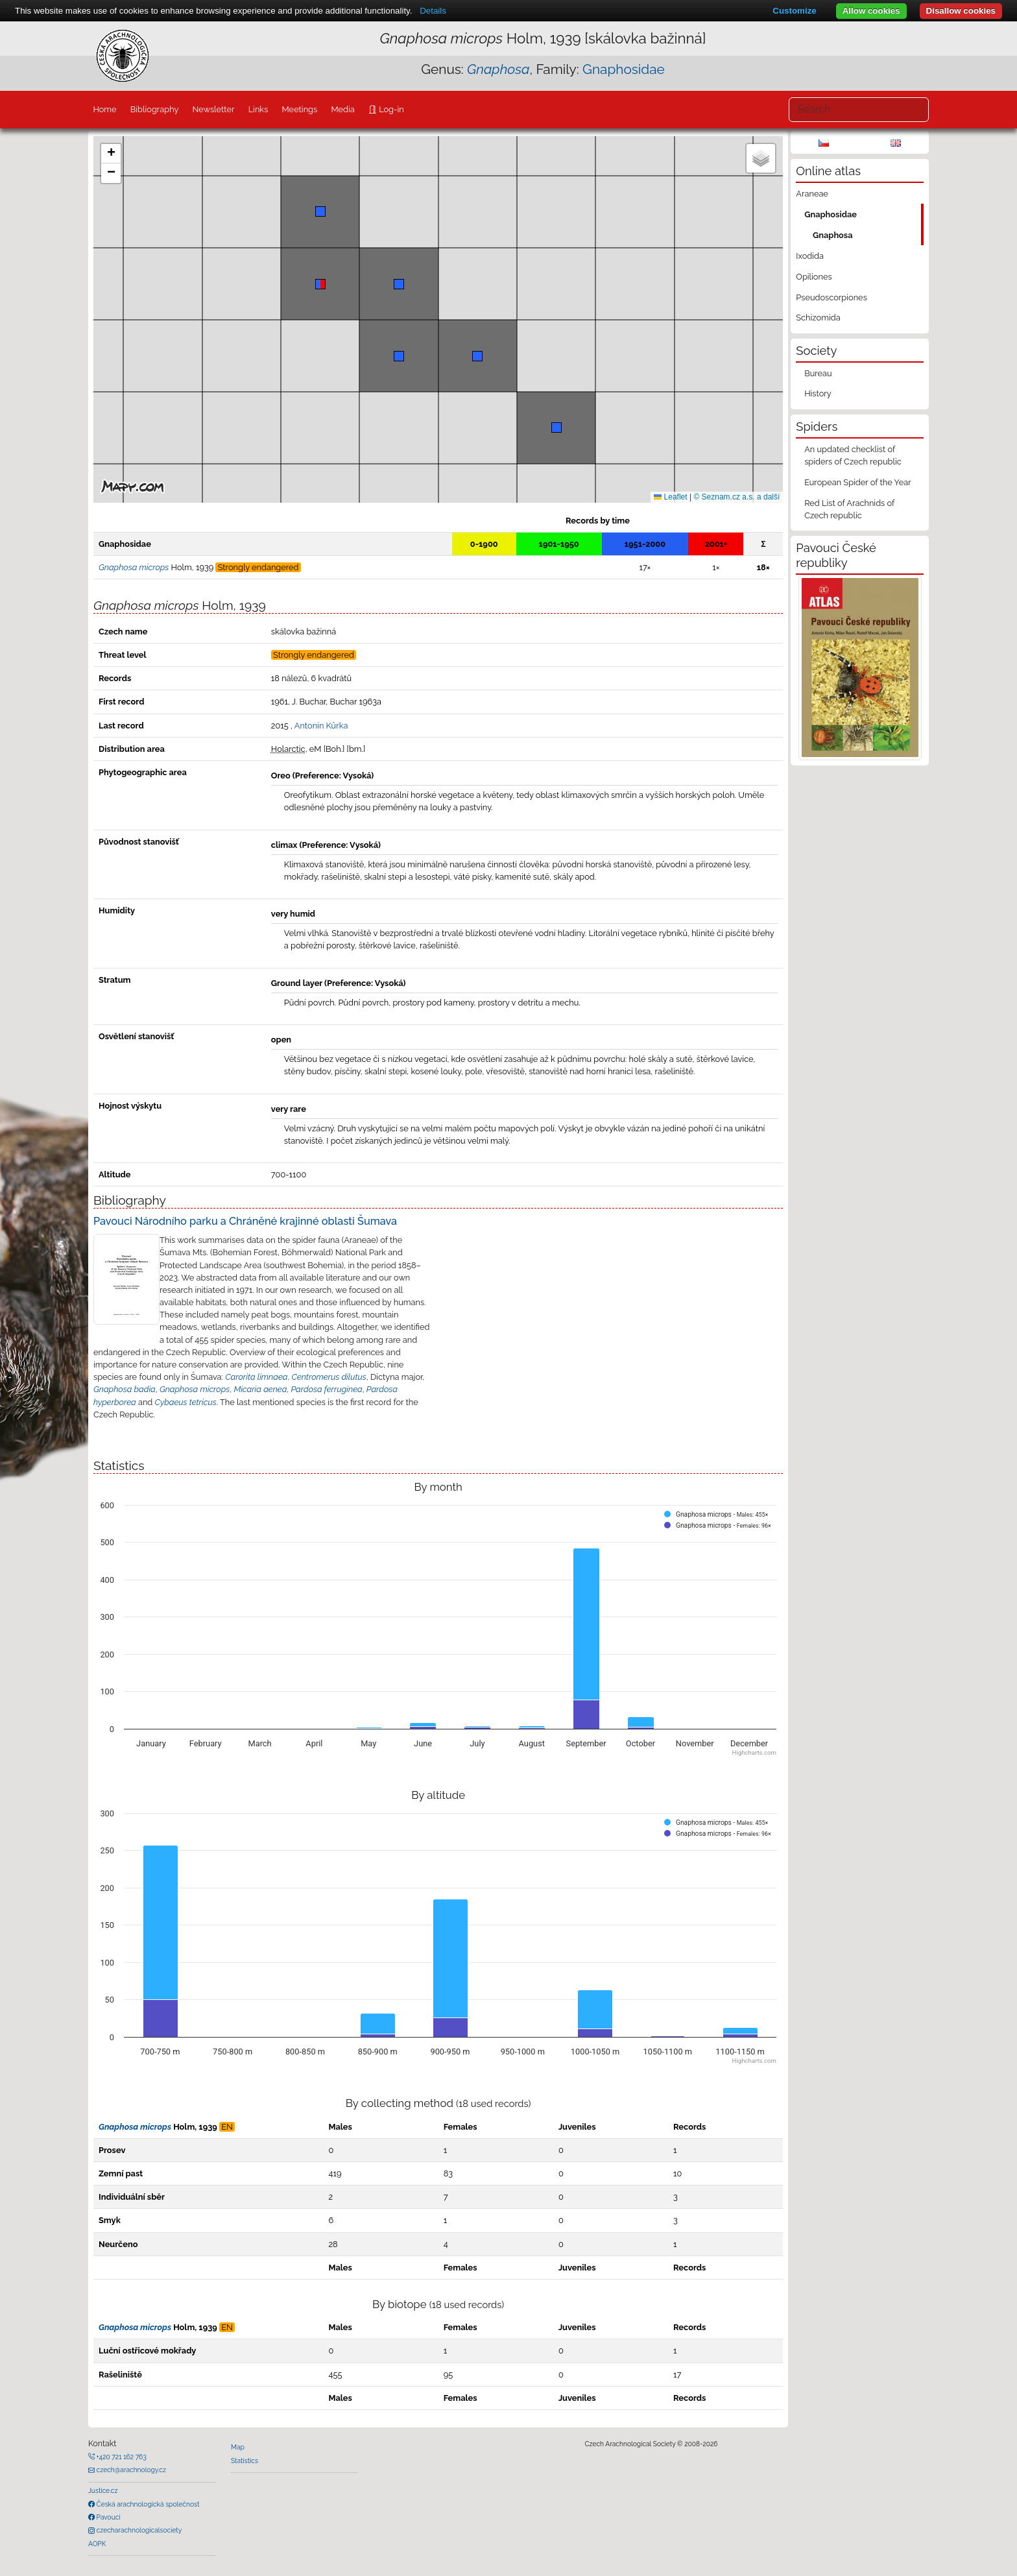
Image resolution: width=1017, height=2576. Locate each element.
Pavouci (108, 2517)
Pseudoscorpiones (831, 297)
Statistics (244, 2460)
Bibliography (154, 109)
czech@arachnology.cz (130, 2470)
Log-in (390, 109)
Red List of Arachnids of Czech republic (849, 509)
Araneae (812, 194)
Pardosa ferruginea (327, 1389)
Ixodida (810, 256)
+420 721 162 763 (121, 2457)
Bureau (818, 373)
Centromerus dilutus (329, 1377)
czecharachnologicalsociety (138, 2530)
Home (104, 109)
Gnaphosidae (623, 69)
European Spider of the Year (857, 482)
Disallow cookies (961, 11)
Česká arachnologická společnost (147, 2504)
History (818, 393)
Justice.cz (103, 2490)
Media (342, 109)
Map (238, 2447)
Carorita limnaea (256, 1377)
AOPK (97, 2543)
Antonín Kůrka (321, 725)
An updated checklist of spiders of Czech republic (853, 455)
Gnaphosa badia (124, 1389)
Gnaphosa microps (195, 1389)
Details (433, 11)
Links (258, 109)
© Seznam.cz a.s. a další (736, 496)
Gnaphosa (833, 235)
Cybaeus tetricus (186, 1402)
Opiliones (814, 277)
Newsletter (214, 109)
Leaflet (670, 496)
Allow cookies (871, 11)
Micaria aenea (260, 1389)
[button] (320, 284)
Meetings (300, 109)
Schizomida (818, 317)
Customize (794, 11)
